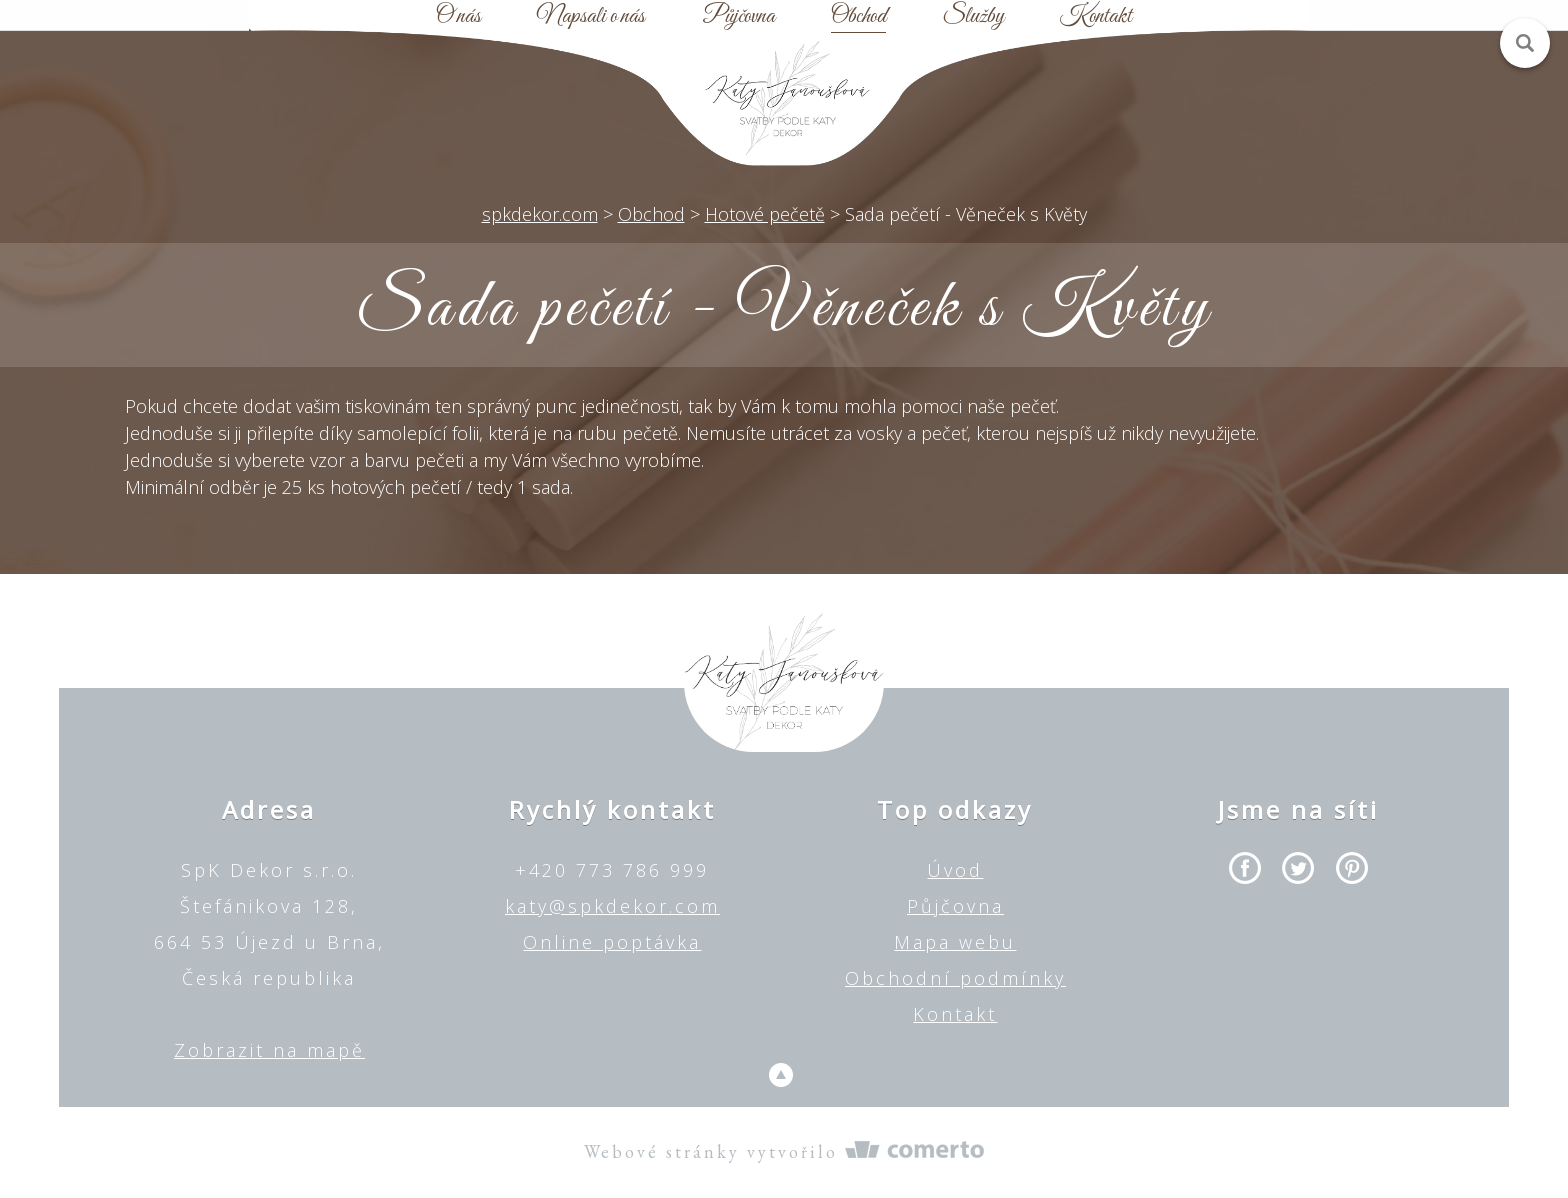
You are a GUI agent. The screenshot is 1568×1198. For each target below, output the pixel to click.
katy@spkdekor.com (612, 906)
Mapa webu (955, 942)
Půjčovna (738, 17)
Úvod (955, 870)
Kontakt (1096, 17)
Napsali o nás (591, 17)
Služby (973, 17)
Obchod (858, 17)
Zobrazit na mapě (269, 1050)
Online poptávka (612, 942)
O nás (458, 17)
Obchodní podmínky (955, 978)
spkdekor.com (540, 214)
